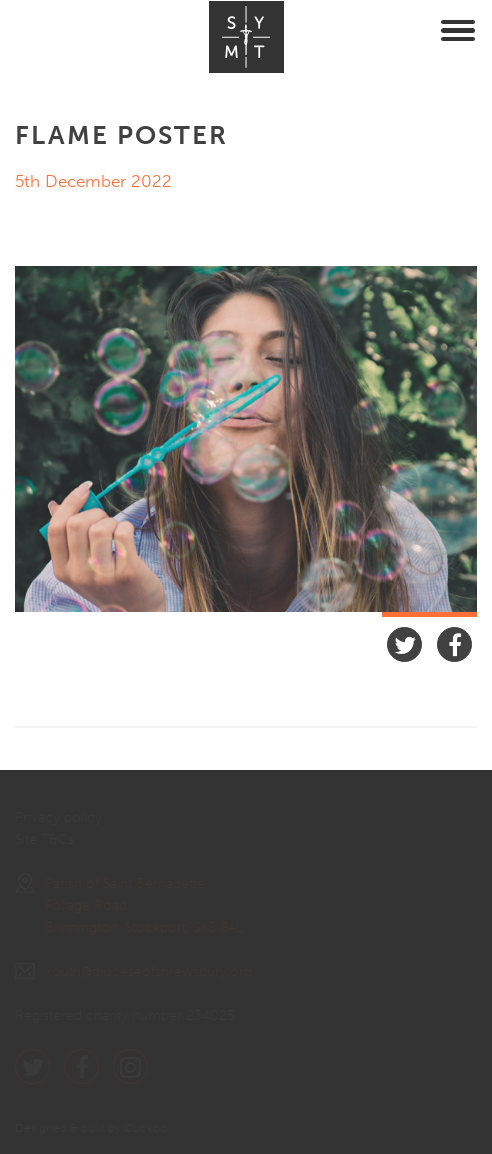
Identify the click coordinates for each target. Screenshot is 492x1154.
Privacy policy (58, 817)
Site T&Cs (44, 839)
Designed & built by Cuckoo (91, 1128)
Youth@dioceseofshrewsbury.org (133, 971)
